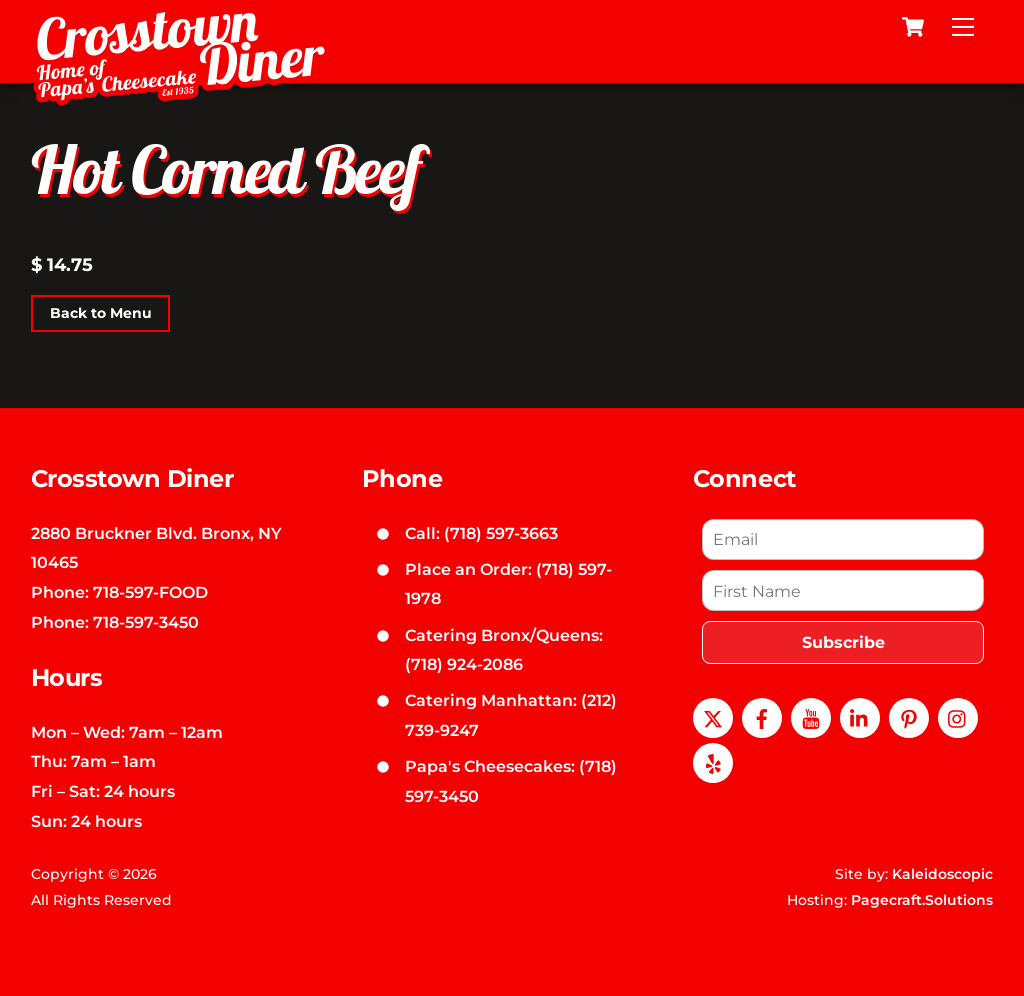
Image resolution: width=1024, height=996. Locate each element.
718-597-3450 (146, 622)
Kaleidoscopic (942, 874)
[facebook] (762, 716)
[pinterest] (909, 716)
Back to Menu (101, 313)
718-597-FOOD (150, 592)
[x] (713, 716)
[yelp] (713, 761)
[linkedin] (860, 716)
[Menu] (963, 27)
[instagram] (958, 716)
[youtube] (811, 716)
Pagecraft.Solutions (922, 900)
